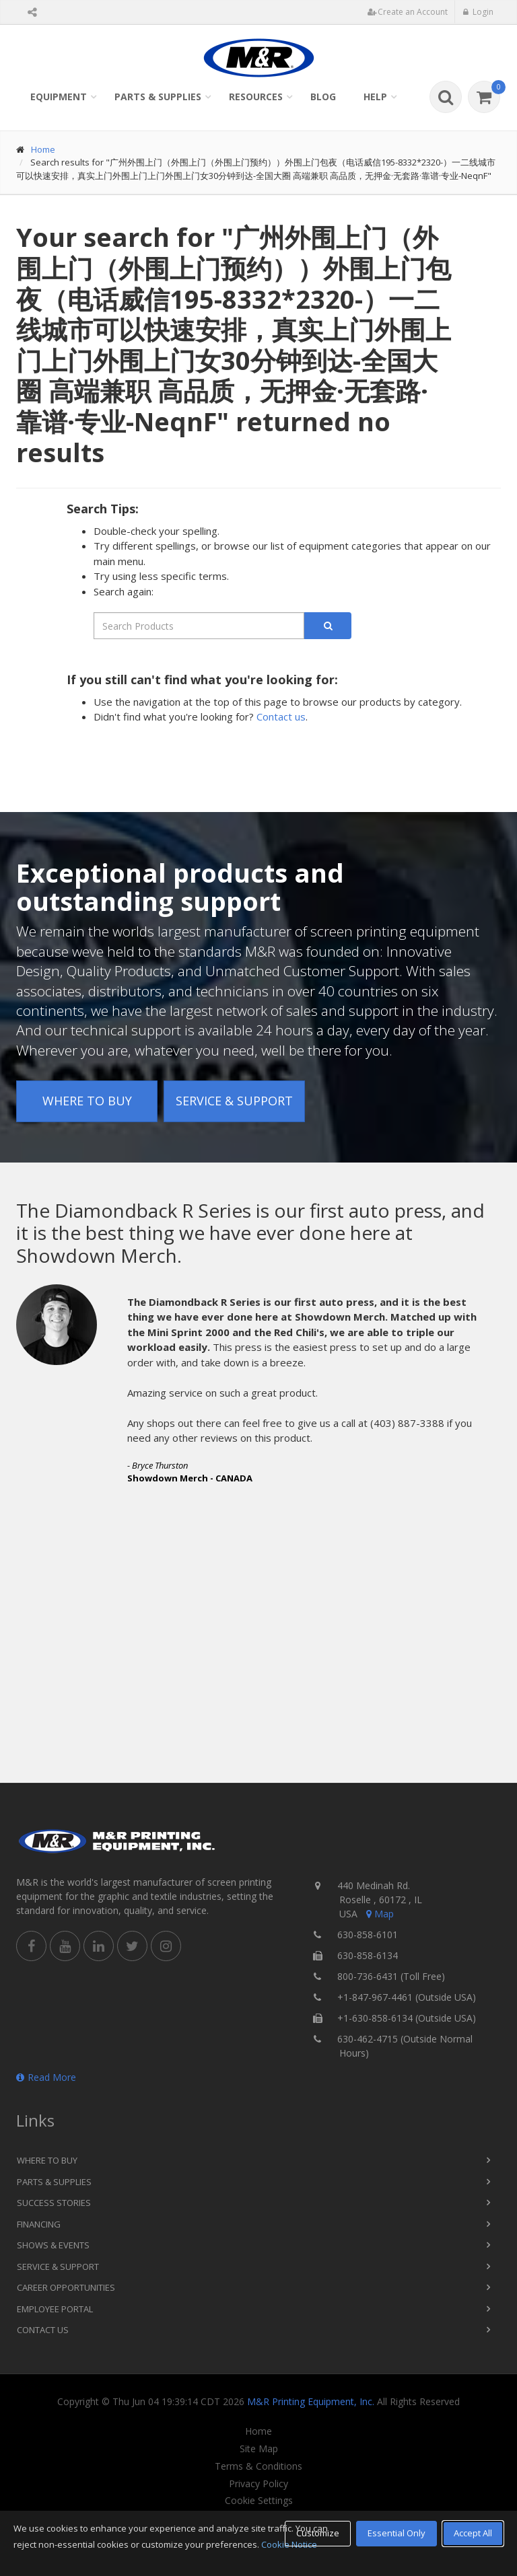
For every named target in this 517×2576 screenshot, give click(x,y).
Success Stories (54, 2203)
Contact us (281, 716)
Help (375, 96)
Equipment (58, 96)
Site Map (259, 2448)
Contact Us (43, 2330)
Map (379, 1913)
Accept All (473, 2533)
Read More (46, 2077)
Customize (317, 2533)
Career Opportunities (66, 2287)
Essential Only (396, 2533)
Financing (39, 2224)
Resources (256, 96)
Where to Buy (87, 1101)
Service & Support (234, 1101)
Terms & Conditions (258, 2466)
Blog (323, 96)
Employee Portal (55, 2309)
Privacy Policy (258, 2483)
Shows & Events (53, 2245)
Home (43, 149)
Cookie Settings (259, 2500)
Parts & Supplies (157, 96)
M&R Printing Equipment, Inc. (310, 2401)
